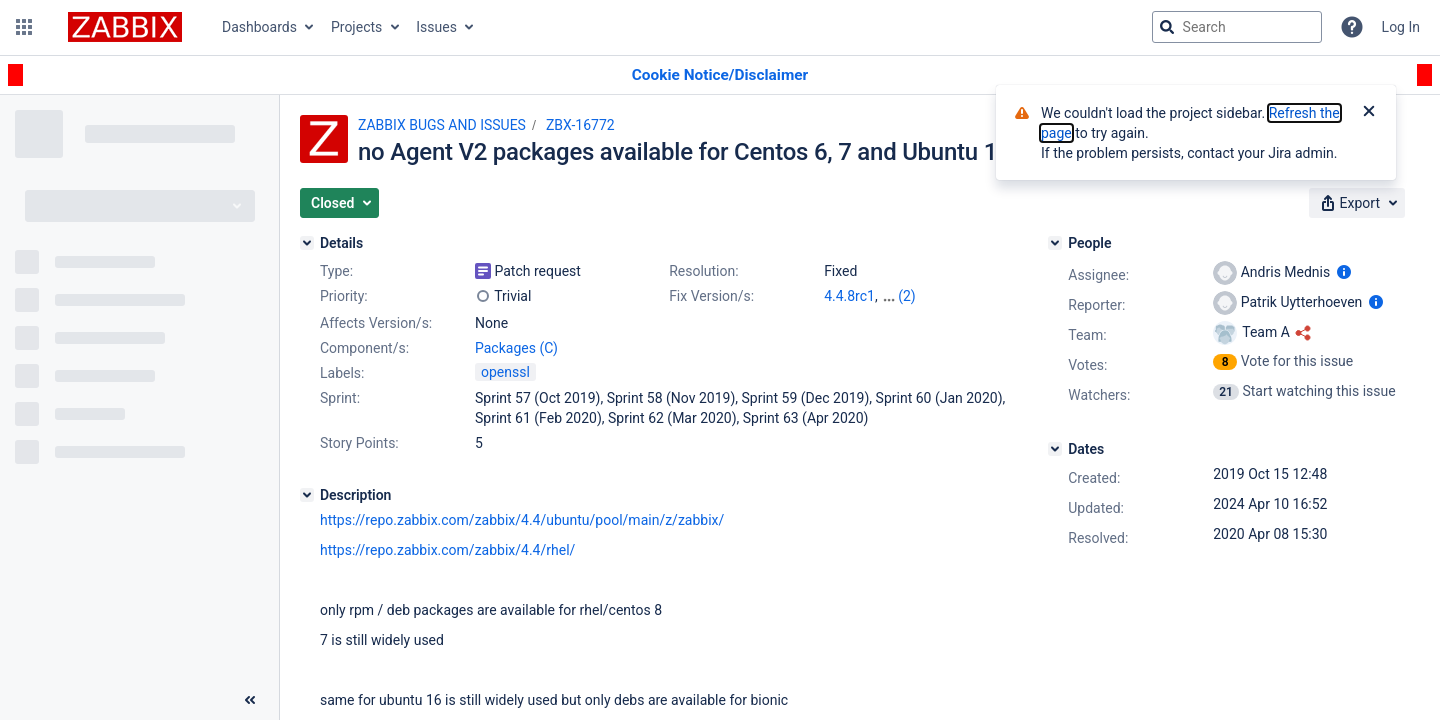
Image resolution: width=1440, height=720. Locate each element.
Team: (1087, 335)
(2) (907, 296)
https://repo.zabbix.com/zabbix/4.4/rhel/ (447, 550)
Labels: (342, 373)
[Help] (1352, 27)
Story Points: (359, 443)
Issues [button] (436, 27)
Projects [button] (356, 27)
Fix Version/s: (711, 296)
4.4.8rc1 (849, 296)
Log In (1401, 27)
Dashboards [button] (259, 27)
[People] (1055, 243)
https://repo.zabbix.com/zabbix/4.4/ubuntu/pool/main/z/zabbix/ (522, 520)
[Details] (307, 243)
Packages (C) (516, 348)
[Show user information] (1344, 272)
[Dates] (1055, 449)
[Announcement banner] (720, 75)
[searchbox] (1237, 27)
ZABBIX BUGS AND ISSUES (442, 125)
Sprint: (340, 398)
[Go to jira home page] (125, 27)
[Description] (307, 495)
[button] (24, 27)
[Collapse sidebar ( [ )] (250, 700)
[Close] (1369, 113)
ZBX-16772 (580, 125)
